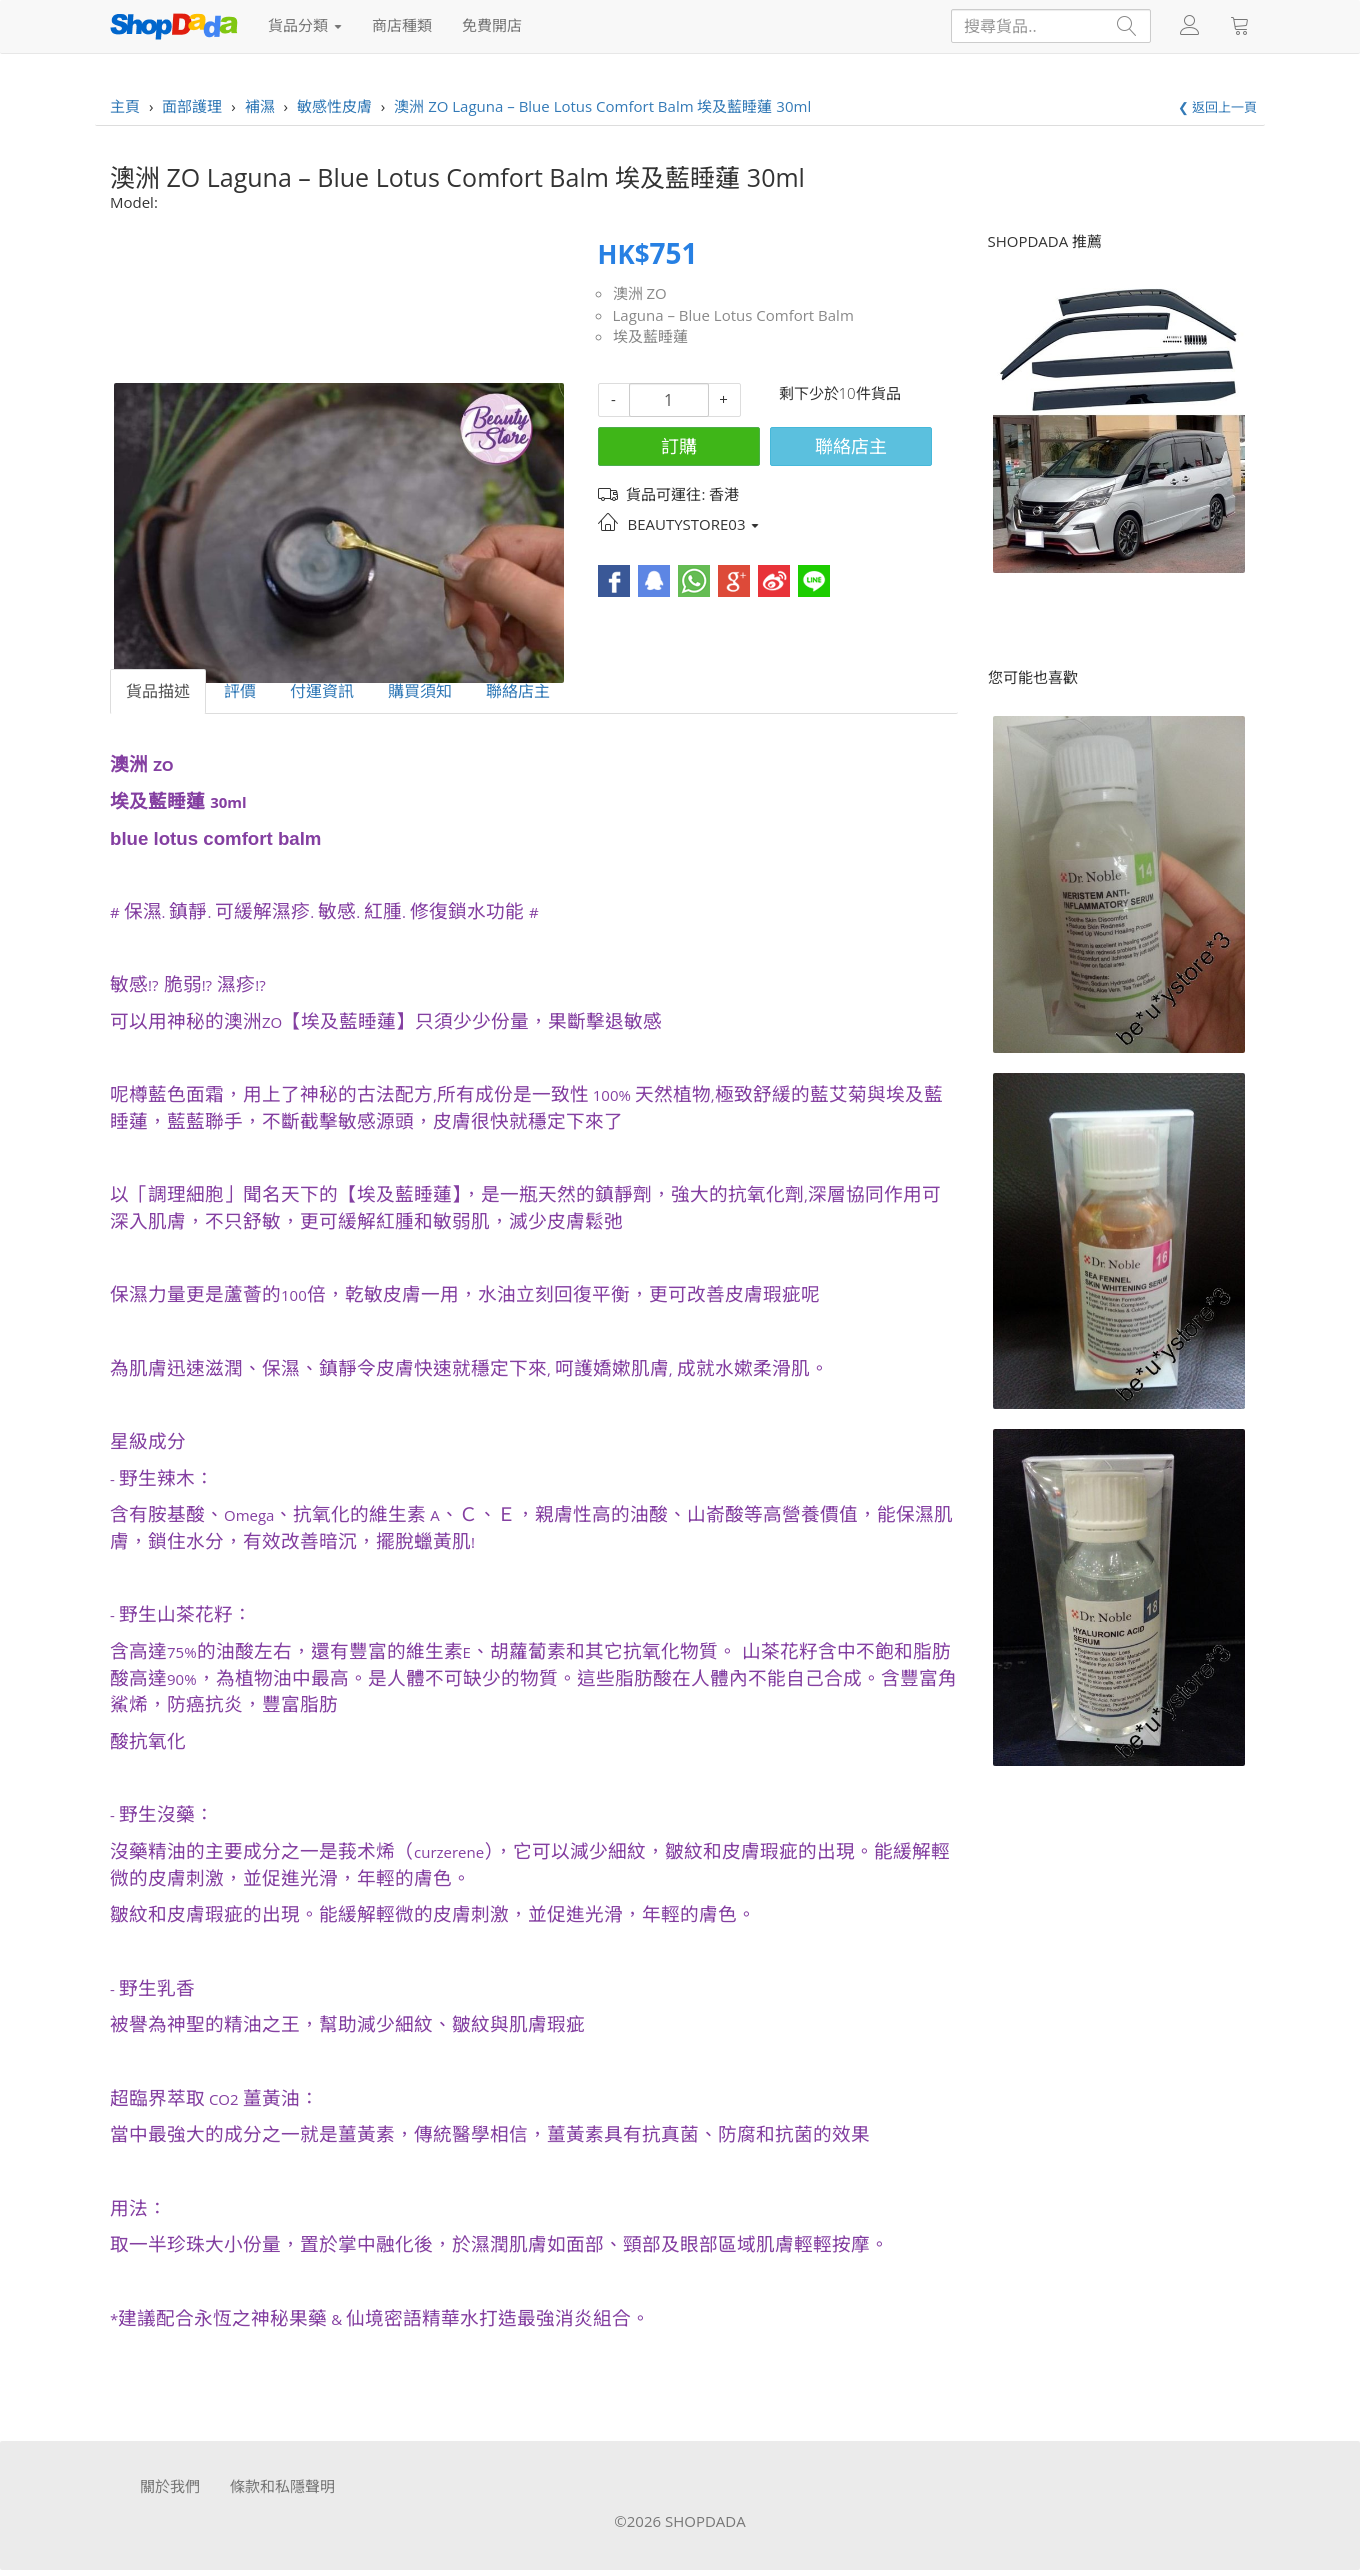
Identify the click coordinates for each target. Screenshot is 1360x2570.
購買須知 (420, 691)
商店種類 (402, 25)
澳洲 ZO (640, 293)
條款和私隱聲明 (282, 2486)
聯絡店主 (851, 446)
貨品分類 (305, 25)
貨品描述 (158, 691)
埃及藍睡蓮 (650, 336)
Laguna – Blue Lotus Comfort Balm (733, 315)
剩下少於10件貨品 (840, 393)
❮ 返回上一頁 (1217, 107)
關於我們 (170, 2486)
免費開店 (492, 25)
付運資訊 (322, 691)
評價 (240, 691)
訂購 (679, 446)
